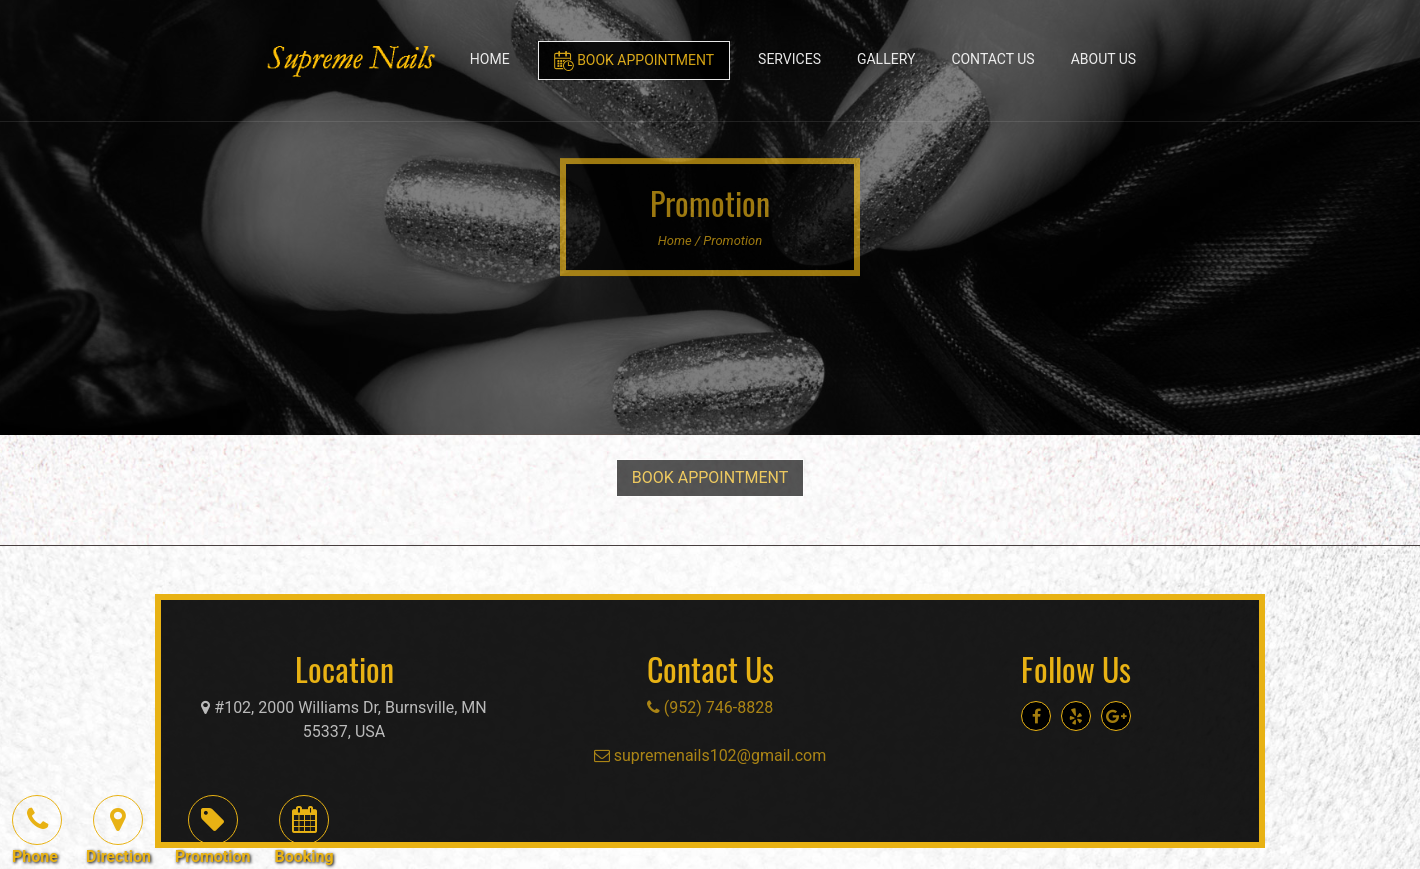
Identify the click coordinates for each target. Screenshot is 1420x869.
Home (490, 59)
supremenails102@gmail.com (710, 755)
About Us (1104, 59)
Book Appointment (634, 61)
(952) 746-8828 (710, 707)
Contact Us (992, 59)
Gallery (886, 59)
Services (789, 59)
